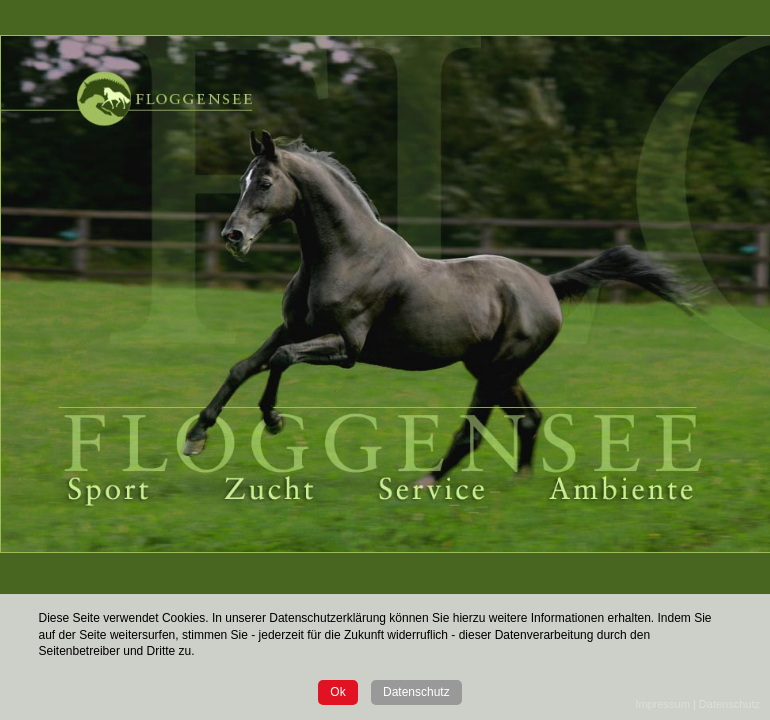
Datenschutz (416, 692)
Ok (337, 692)
